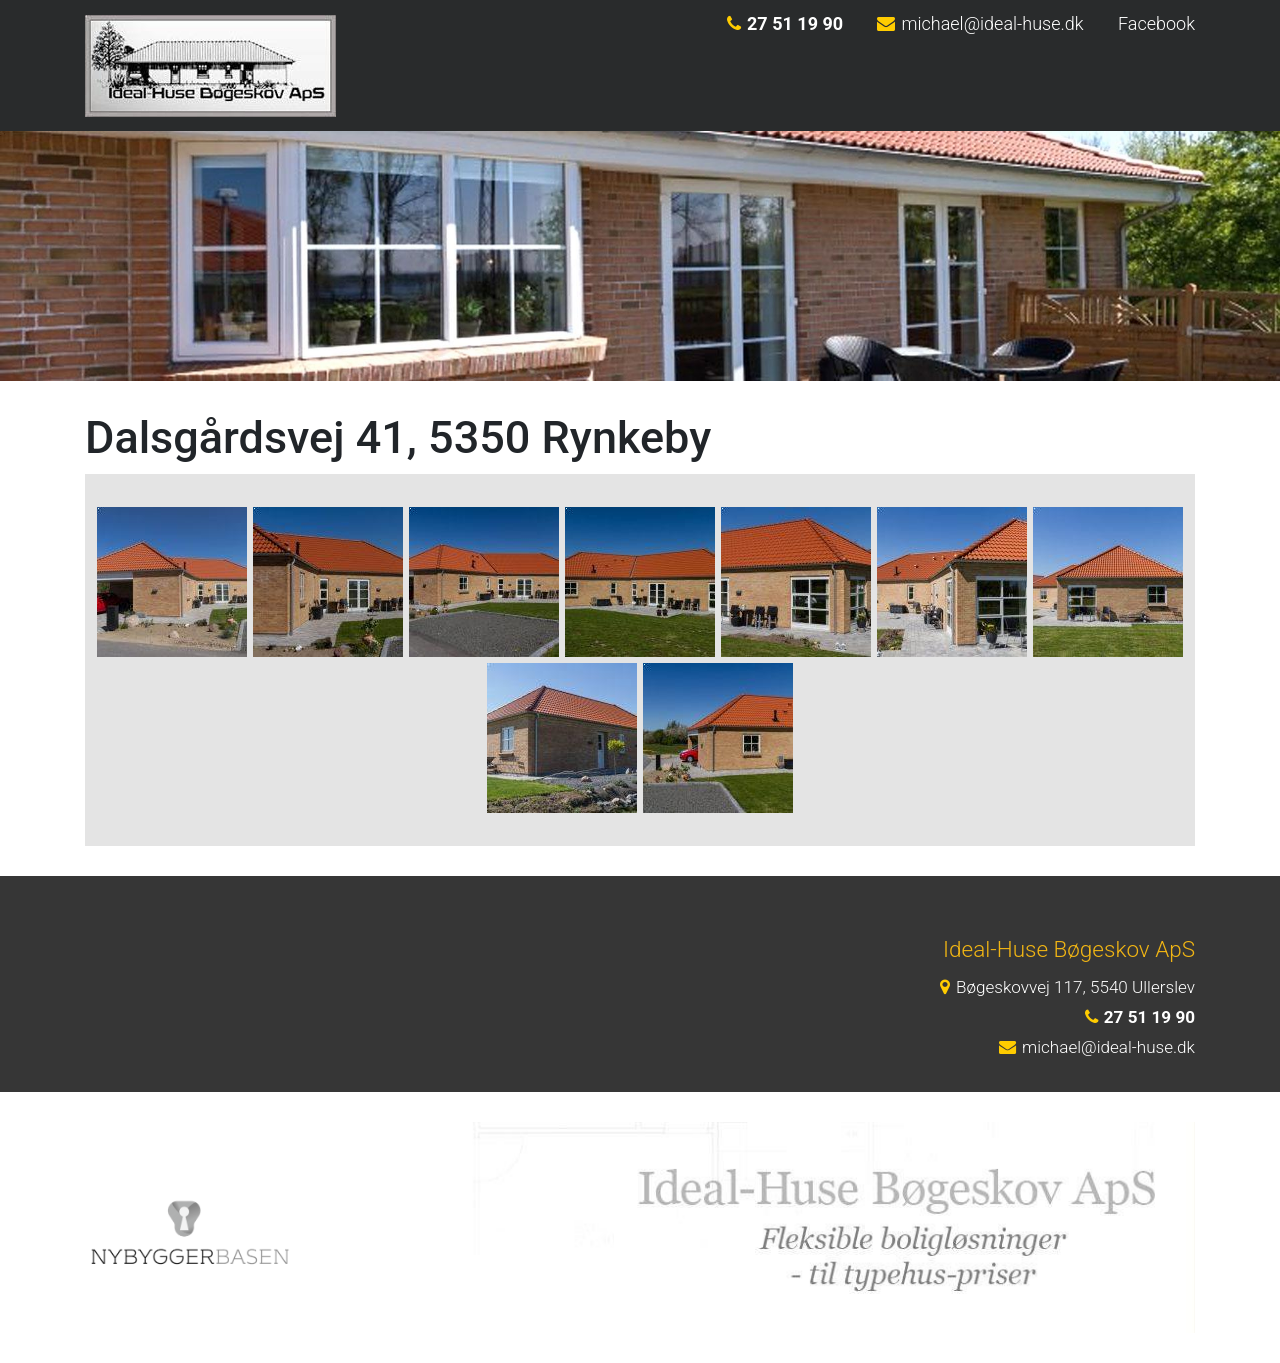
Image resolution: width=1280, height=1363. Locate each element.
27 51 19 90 (785, 23)
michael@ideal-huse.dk (980, 23)
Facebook (1156, 23)
